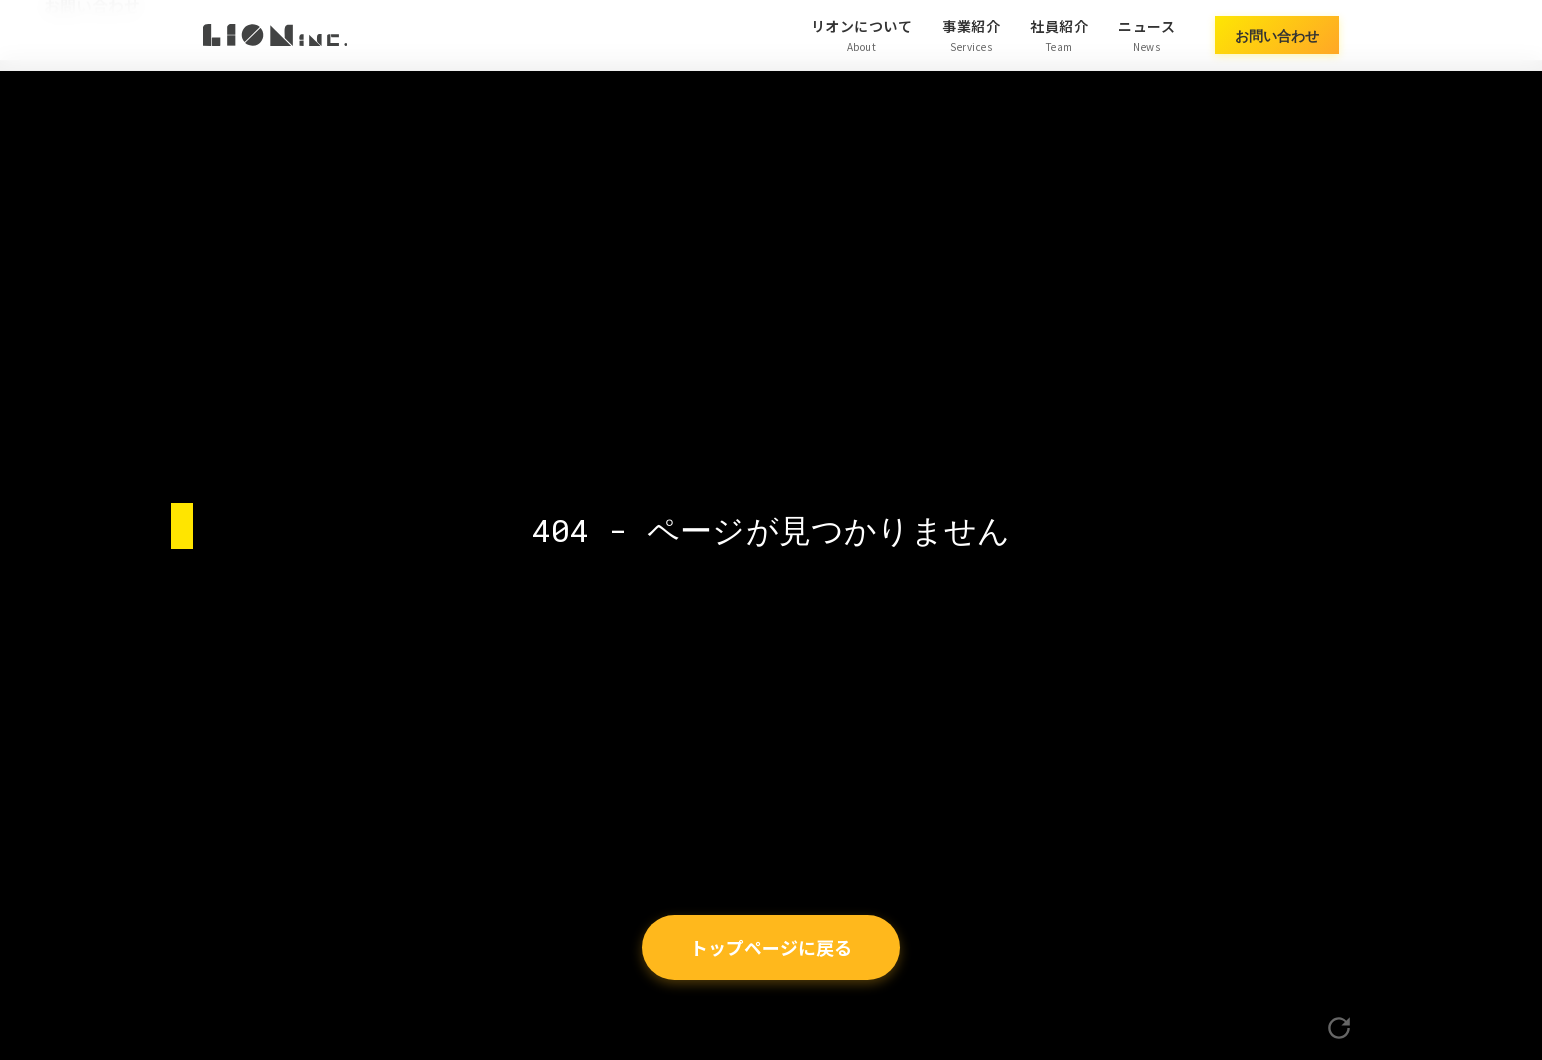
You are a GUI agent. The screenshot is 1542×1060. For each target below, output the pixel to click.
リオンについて (862, 35)
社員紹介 (1059, 35)
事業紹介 (971, 35)
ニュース (1146, 35)
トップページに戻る (771, 947)
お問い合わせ (1277, 34)
